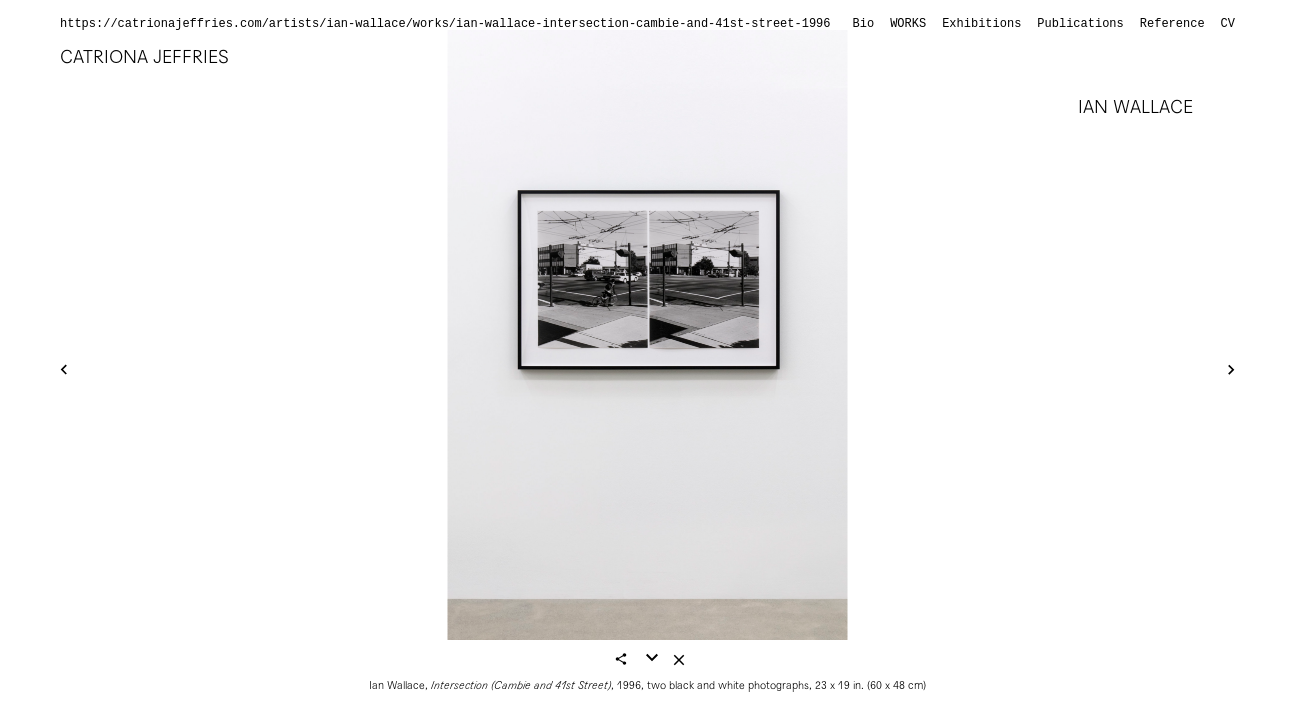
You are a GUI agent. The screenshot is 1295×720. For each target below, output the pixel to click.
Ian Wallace (1135, 106)
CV (1228, 24)
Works (908, 24)
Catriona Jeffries (144, 56)
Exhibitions (981, 24)
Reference (1172, 24)
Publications (1080, 24)
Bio (864, 24)
